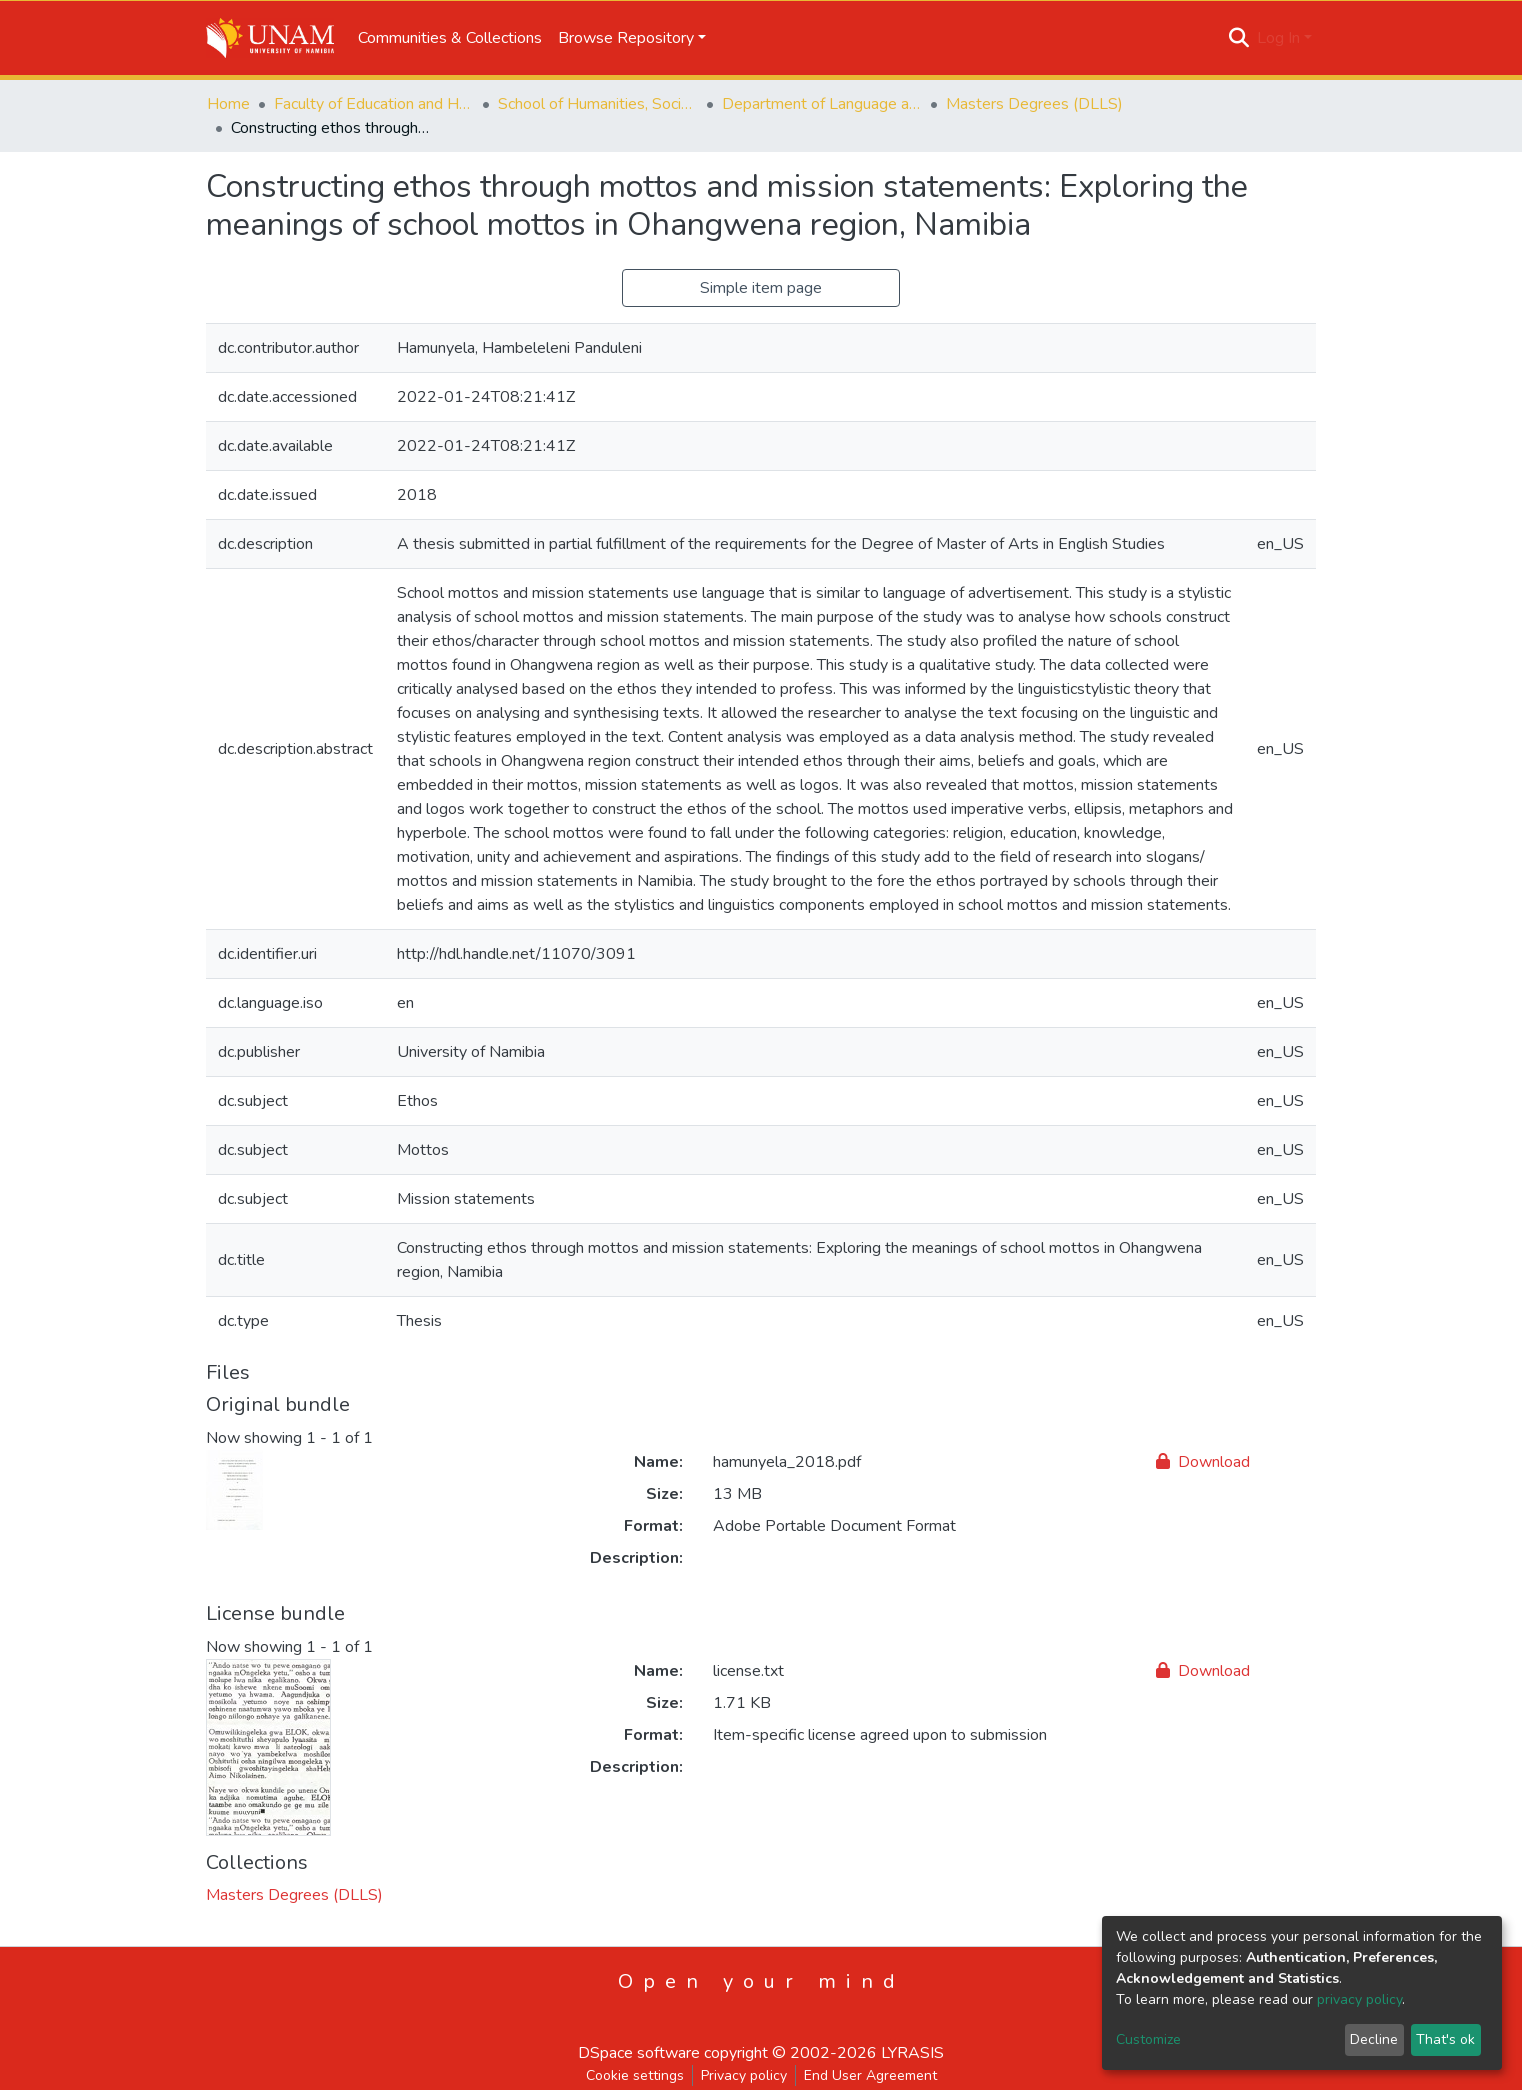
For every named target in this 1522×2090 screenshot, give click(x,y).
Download (1203, 1462)
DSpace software (639, 2053)
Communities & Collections (450, 38)
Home (228, 104)
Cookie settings (635, 2075)
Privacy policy (744, 2075)
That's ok (1445, 2039)
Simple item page (761, 288)
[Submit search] (1239, 38)
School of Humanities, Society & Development (598, 104)
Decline (1374, 2039)
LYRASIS (912, 2053)
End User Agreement (870, 2075)
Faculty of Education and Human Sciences (374, 104)
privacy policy (1359, 1999)
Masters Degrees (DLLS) (1034, 104)
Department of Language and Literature (822, 104)
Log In (1278, 38)
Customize (1148, 2039)
